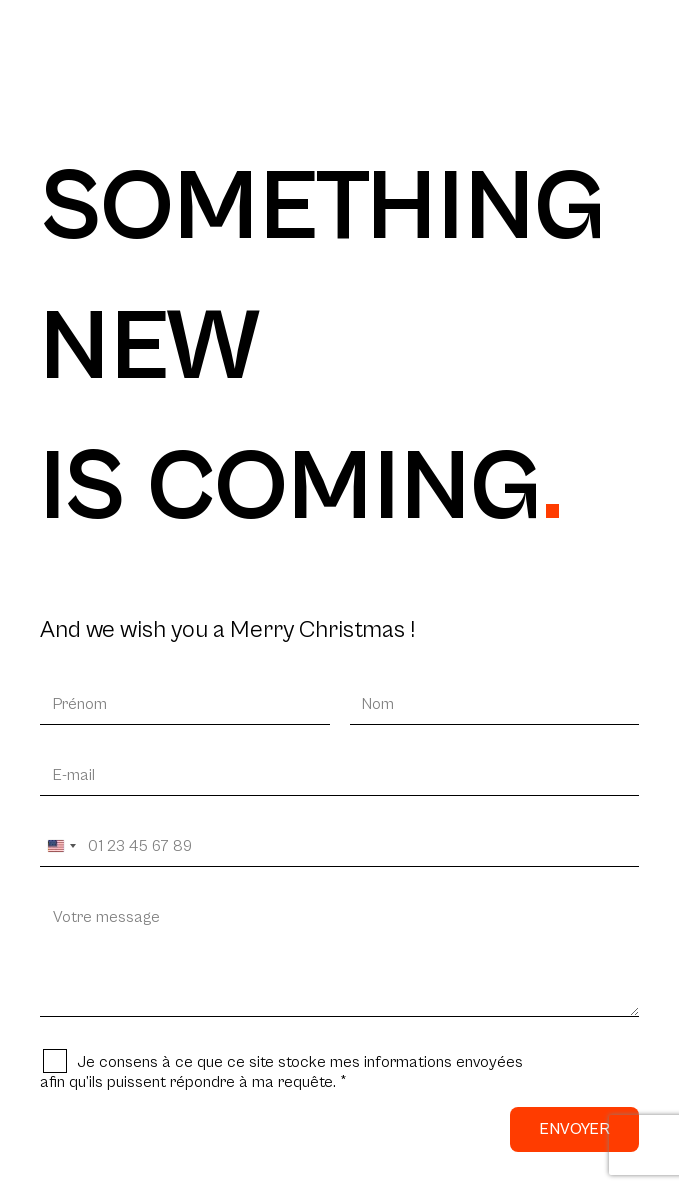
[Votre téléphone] (339, 846)
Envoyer (574, 1129)
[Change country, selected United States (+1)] (61, 846)
